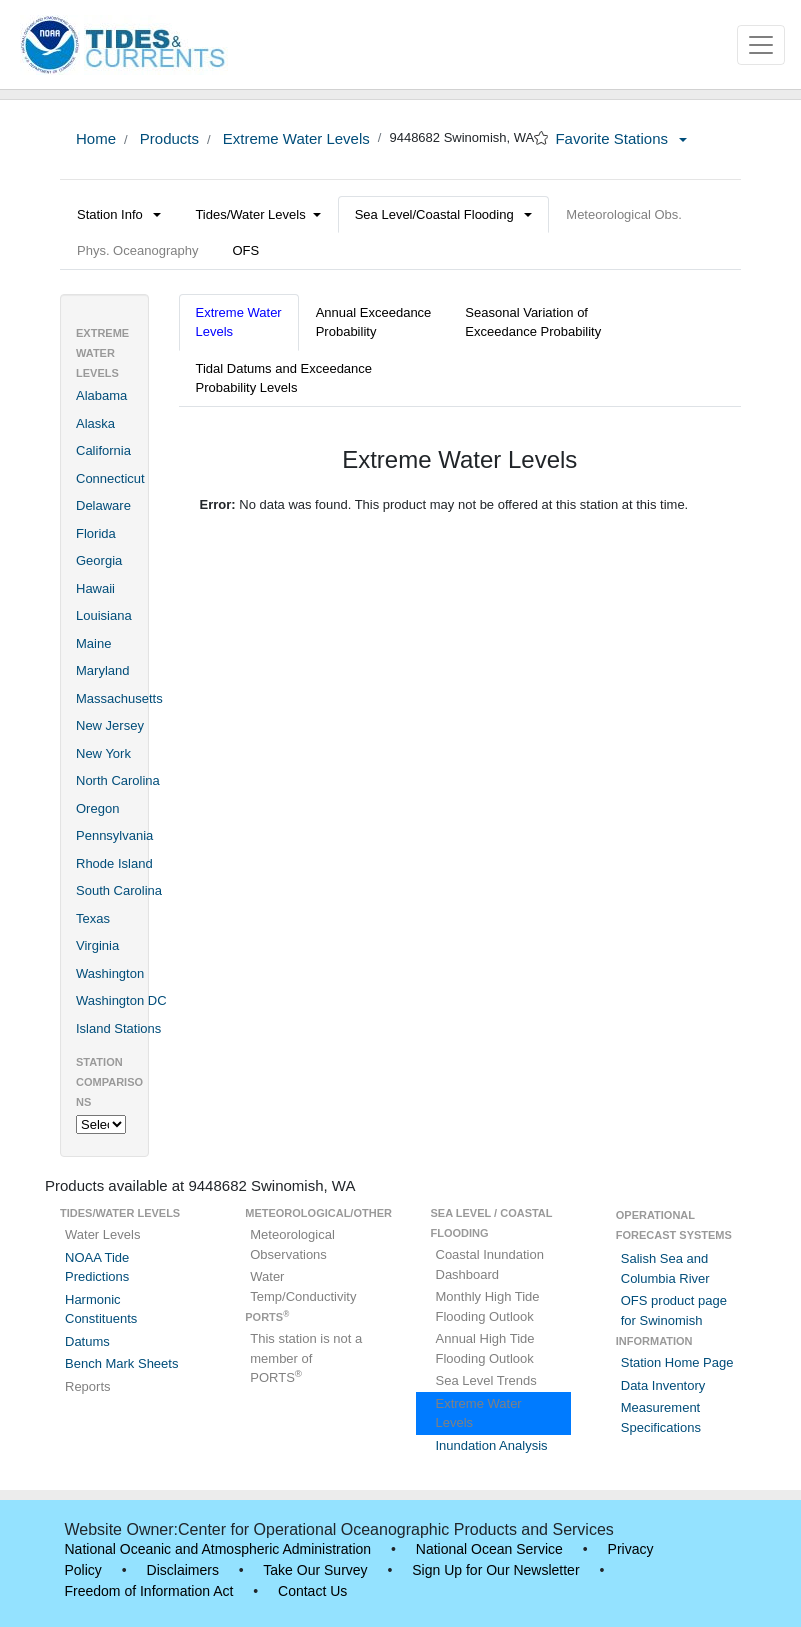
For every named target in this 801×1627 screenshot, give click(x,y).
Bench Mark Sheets (121, 1363)
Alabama (101, 395)
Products (167, 138)
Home (96, 138)
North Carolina (118, 780)
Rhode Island (114, 863)
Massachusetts (119, 698)
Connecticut (110, 478)
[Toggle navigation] (761, 45)
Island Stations (118, 1028)
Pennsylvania (114, 835)
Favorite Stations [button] (621, 138)
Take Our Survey (315, 1570)
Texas (93, 918)
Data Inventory (663, 1385)
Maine (93, 643)
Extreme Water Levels (294, 138)
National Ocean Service (489, 1549)
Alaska (95, 423)
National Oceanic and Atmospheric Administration (218, 1549)
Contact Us (312, 1591)
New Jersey (110, 725)
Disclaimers (183, 1570)
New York (103, 753)
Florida (96, 533)
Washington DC (121, 1000)
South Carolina (119, 890)
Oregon (97, 808)
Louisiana (104, 615)
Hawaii (95, 588)
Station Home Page (677, 1362)
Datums (87, 1341)
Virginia (97, 945)
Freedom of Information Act (149, 1591)
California (103, 450)
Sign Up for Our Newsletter (495, 1570)
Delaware (103, 505)
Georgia (99, 560)
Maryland (102, 670)
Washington (110, 973)
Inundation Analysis (492, 1445)
